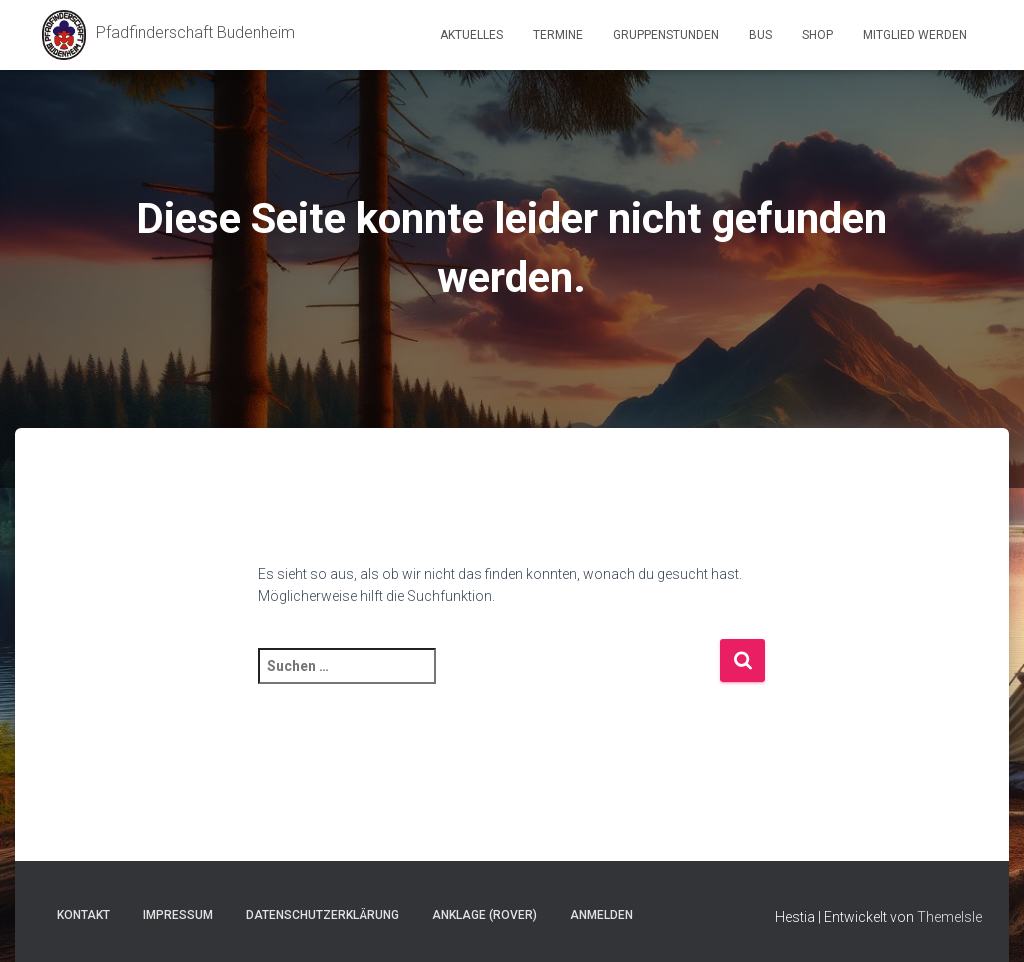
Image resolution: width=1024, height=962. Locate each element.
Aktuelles (471, 35)
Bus (760, 35)
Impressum (178, 915)
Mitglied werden (915, 35)
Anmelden (601, 915)
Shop (817, 35)
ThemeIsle (949, 917)
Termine (558, 35)
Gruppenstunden (666, 35)
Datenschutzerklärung (322, 915)
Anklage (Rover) (484, 915)
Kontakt (83, 915)
